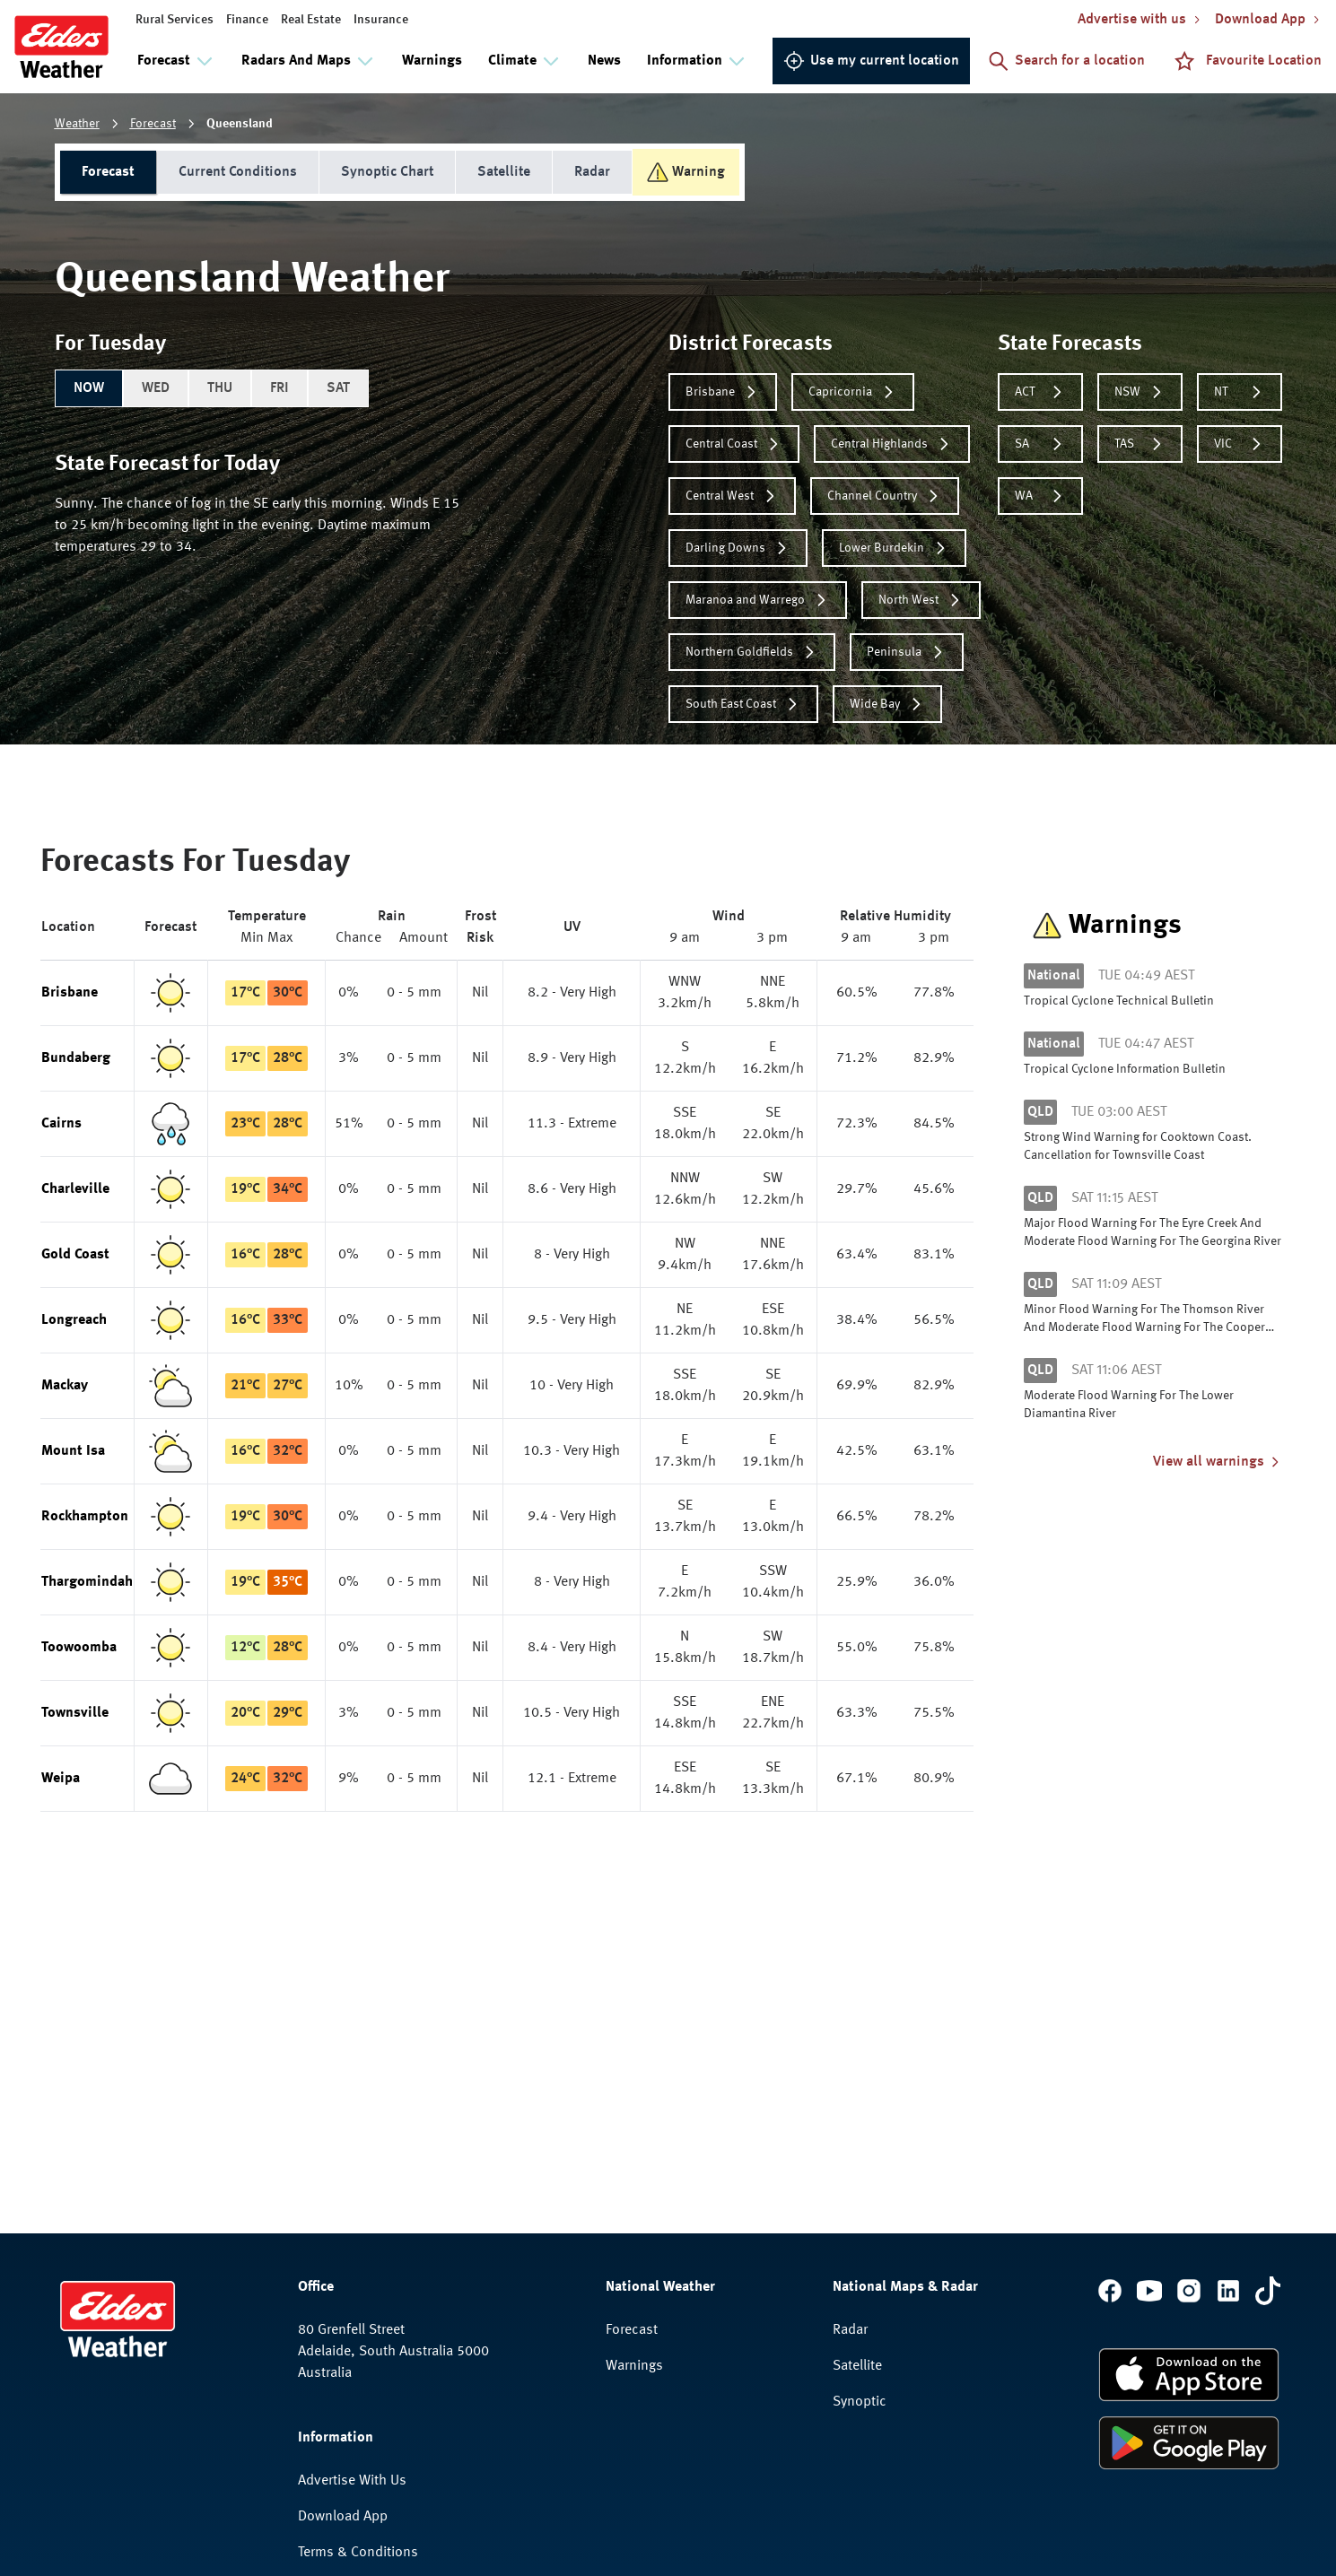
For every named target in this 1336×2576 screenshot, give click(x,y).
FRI (279, 388)
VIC (1239, 444)
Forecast (153, 123)
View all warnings (1217, 1462)
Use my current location (871, 61)
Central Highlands (892, 444)
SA (1040, 444)
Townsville (75, 1713)
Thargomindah (87, 1582)
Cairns (61, 1124)
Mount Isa (73, 1451)
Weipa (60, 1778)
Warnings (432, 61)
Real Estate (311, 19)
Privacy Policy (340, 2364)
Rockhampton (84, 1517)
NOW (89, 388)
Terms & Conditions (358, 2328)
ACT (1040, 392)
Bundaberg (75, 1058)
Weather (77, 123)
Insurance (381, 19)
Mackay (64, 1386)
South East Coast (743, 704)
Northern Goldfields (751, 652)
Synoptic (859, 2178)
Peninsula (907, 652)
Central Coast (733, 444)
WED (156, 388)
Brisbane (722, 392)
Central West (732, 496)
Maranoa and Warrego (757, 600)
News (604, 61)
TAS (1140, 444)
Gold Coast (75, 1255)
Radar (592, 172)
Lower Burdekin (894, 548)
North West (921, 600)
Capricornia (852, 392)
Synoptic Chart (387, 172)
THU (219, 388)
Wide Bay (887, 704)
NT (1239, 392)
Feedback (327, 2400)
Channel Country (884, 496)
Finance (247, 19)
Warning (686, 172)
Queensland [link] (239, 123)
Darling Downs (737, 548)
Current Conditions (238, 172)
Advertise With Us (352, 2257)
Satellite (503, 172)
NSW (1140, 392)
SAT (338, 388)
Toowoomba (79, 1647)
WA (1040, 496)
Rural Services (174, 19)
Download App (343, 2292)
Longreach (74, 1320)
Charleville (75, 1189)
